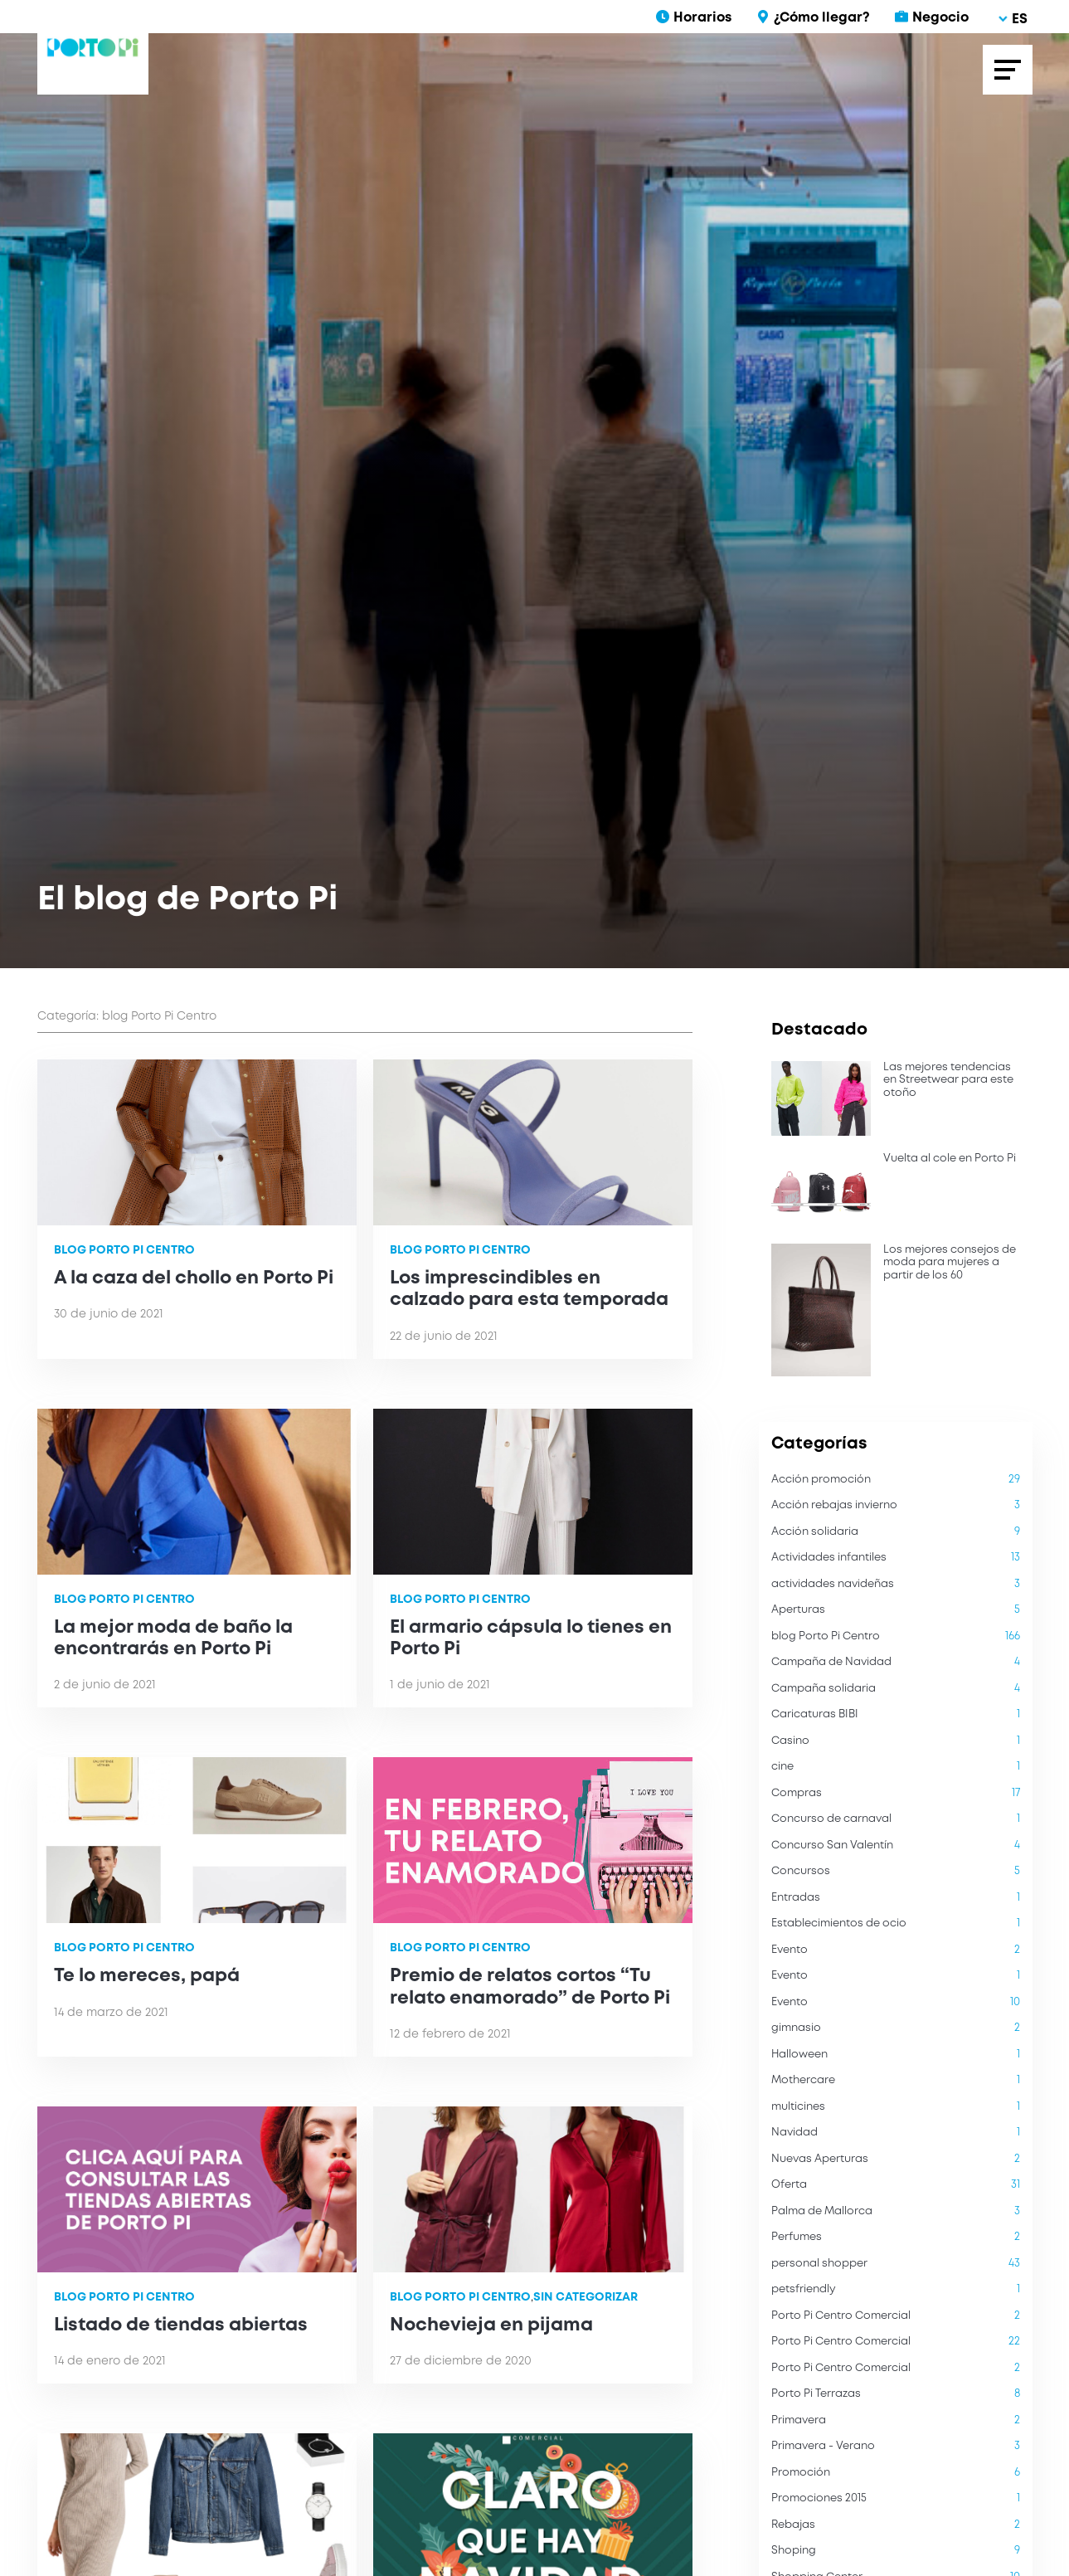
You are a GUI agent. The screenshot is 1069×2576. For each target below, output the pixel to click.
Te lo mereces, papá (147, 1976)
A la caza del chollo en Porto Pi (193, 1278)
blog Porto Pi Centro (124, 1250)
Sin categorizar (585, 2297)
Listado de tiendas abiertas (181, 2325)
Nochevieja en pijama (491, 2325)
